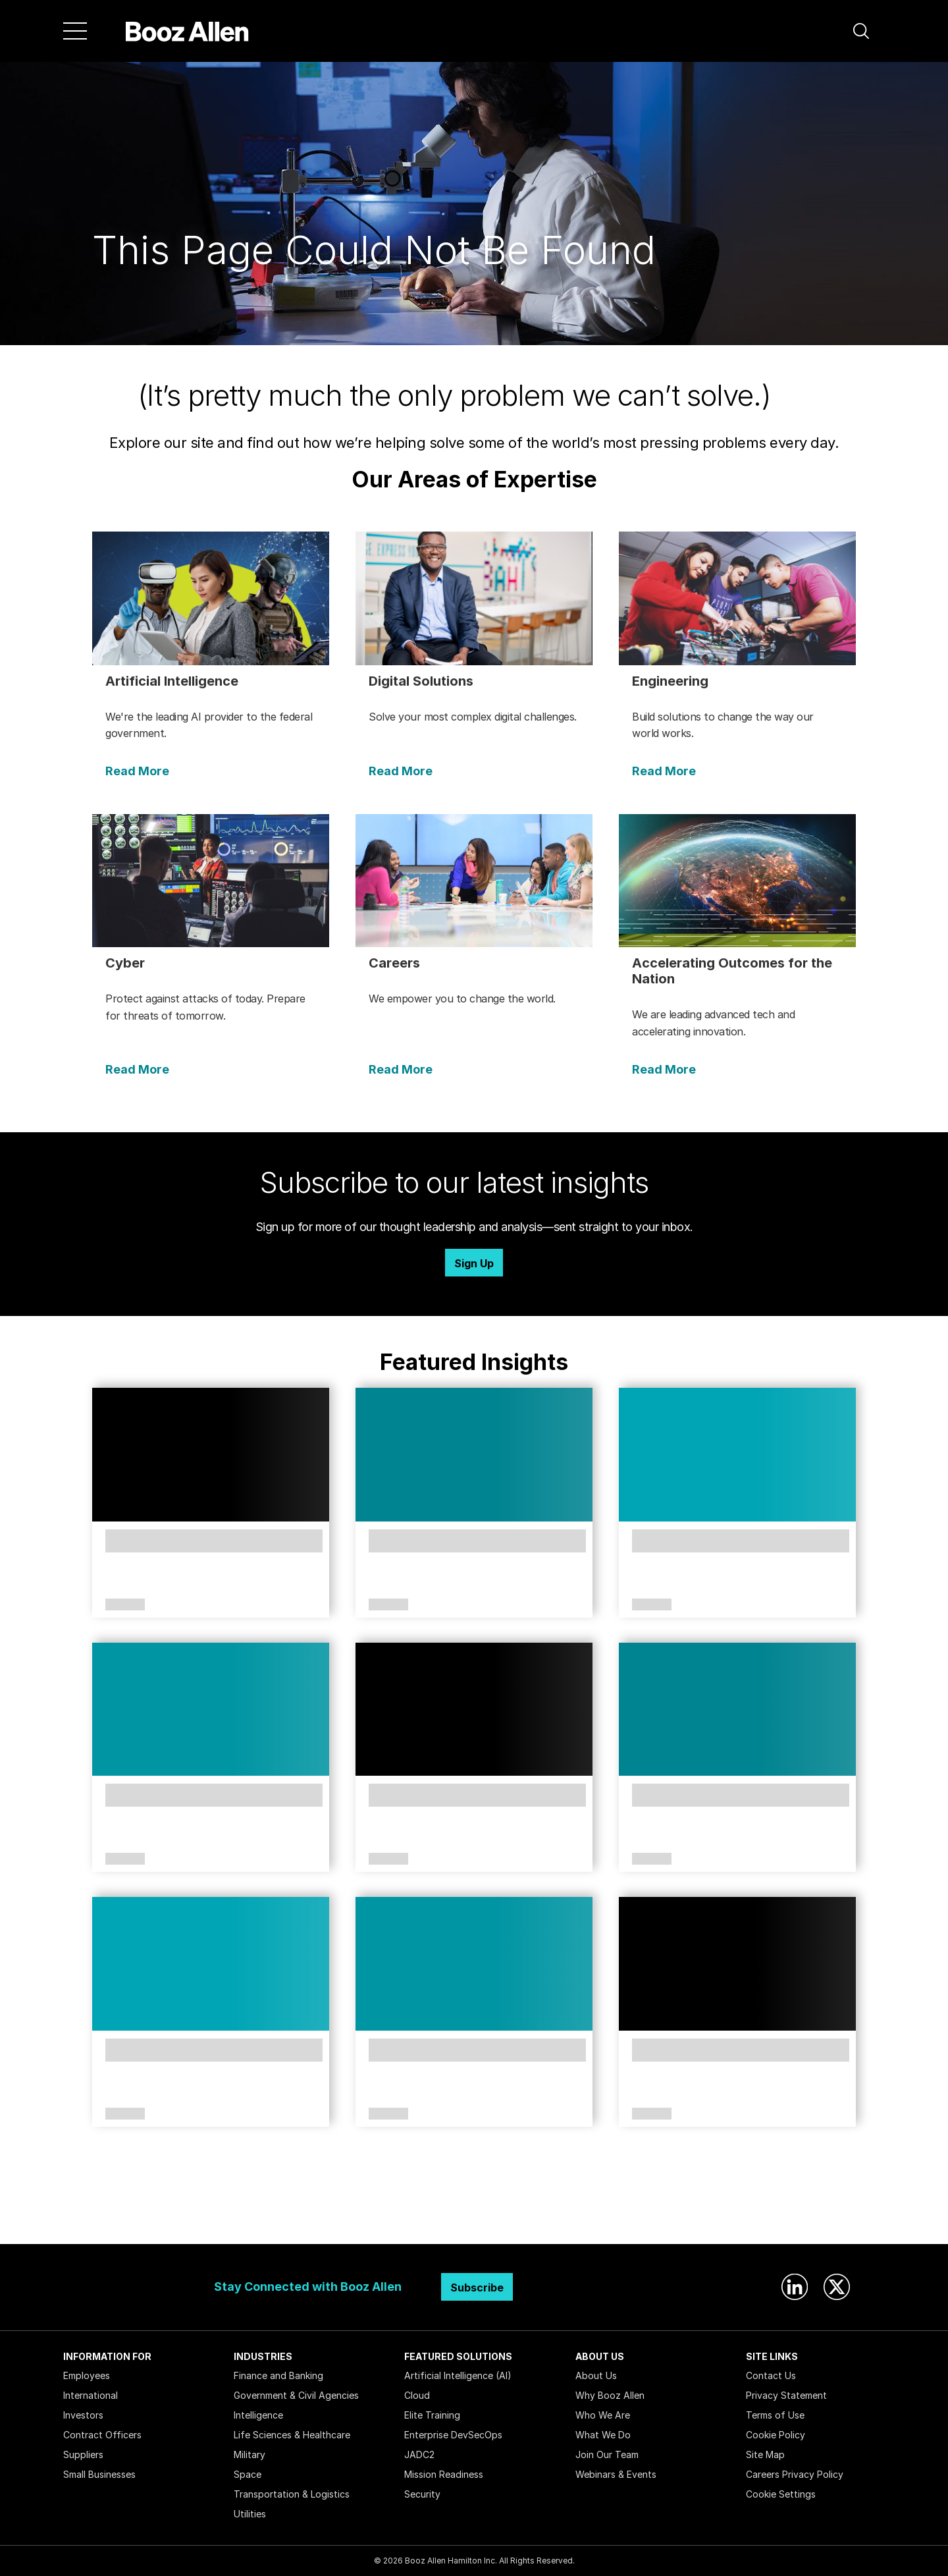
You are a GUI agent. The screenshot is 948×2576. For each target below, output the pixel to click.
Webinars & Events (615, 2474)
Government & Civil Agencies (296, 2395)
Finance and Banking (278, 2375)
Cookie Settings (781, 2494)
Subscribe (477, 2287)
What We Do (603, 2434)
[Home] (187, 30)
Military (249, 2454)
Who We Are (602, 2415)
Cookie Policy (775, 2434)
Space (247, 2474)
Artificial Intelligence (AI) (458, 2375)
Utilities (250, 2513)
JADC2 (419, 2454)
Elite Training (432, 2415)
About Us (596, 2375)
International (90, 2395)
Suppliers (83, 2454)
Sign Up (474, 1263)
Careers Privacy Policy (794, 2474)
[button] (861, 31)
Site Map (765, 2454)
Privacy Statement (786, 2395)
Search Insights (474, 2211)
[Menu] (75, 31)
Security (422, 2494)
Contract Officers (102, 2434)
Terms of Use (775, 2415)
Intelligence (258, 2415)
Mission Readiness (443, 2474)
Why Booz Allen (610, 2395)
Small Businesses (99, 2474)
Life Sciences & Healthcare (292, 2434)
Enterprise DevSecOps (453, 2434)
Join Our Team (607, 2454)
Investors (83, 2415)
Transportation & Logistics (292, 2494)
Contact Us (771, 2375)
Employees (86, 2375)
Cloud (417, 2395)
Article (125, 1605)
